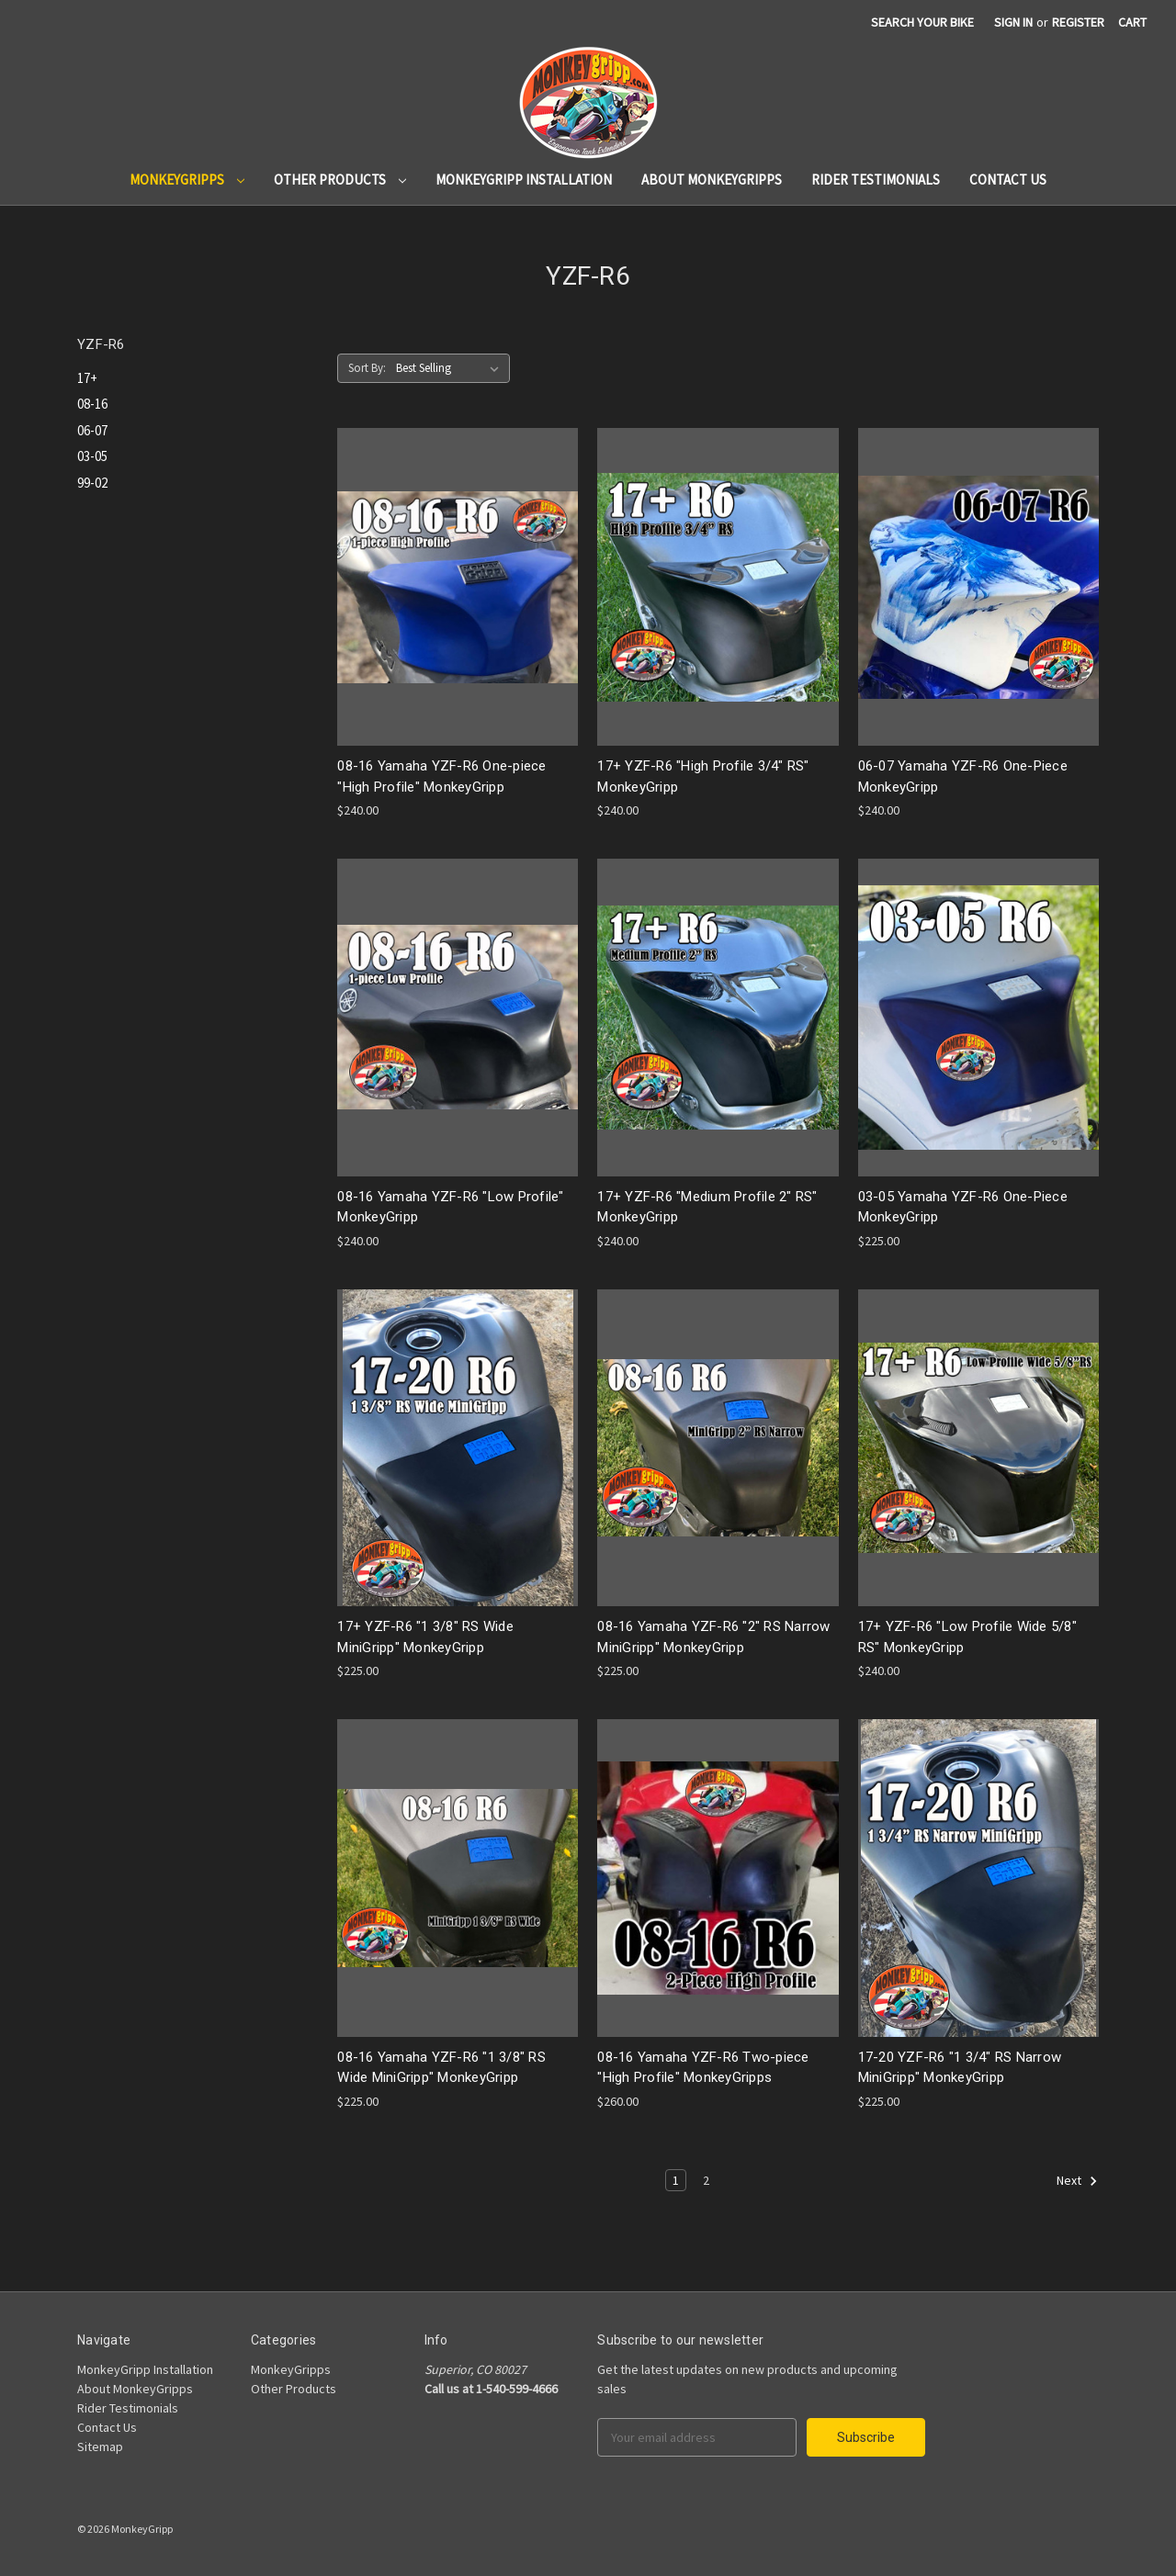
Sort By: (367, 368)
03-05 (92, 456)
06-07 (92, 430)
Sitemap (100, 2446)
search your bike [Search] (922, 22)
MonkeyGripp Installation (523, 179)
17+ (87, 378)
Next (1077, 2181)
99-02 (92, 482)
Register (1078, 22)
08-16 (92, 403)
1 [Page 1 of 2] (676, 2180)
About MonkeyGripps (711, 179)
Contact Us (1007, 179)
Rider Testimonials (875, 179)
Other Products (340, 179)
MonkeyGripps (187, 179)
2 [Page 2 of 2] (706, 2180)
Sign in (1013, 22)
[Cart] (1132, 22)
